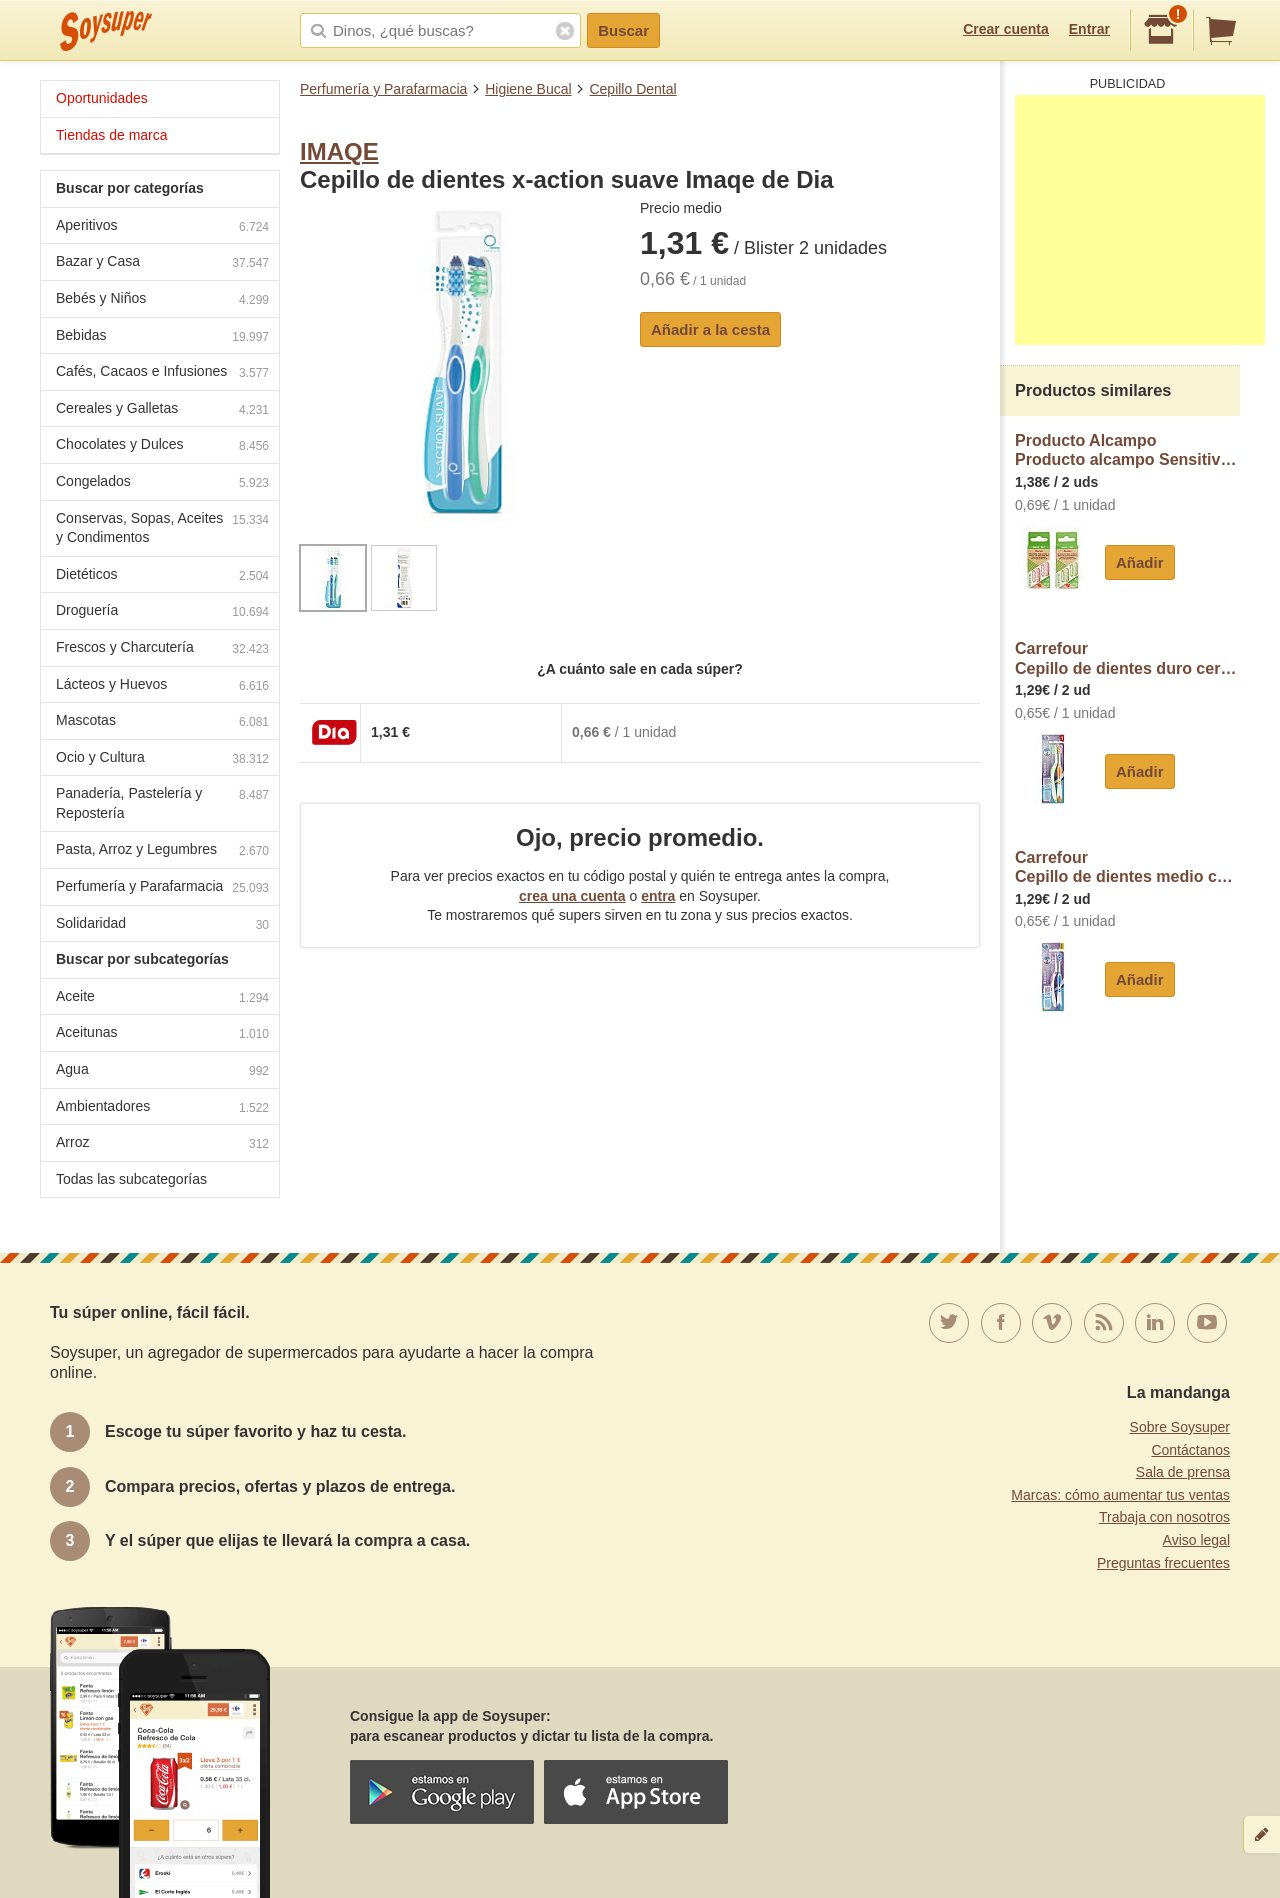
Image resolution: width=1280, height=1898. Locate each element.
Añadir (1140, 562)
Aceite (162, 998)
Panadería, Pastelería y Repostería (162, 803)
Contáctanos (1190, 1450)
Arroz (162, 1144)
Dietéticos (162, 576)
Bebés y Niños (162, 300)
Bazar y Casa (162, 263)
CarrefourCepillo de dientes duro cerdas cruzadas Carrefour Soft (1127, 658)
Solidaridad (162, 925)
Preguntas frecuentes (1163, 1563)
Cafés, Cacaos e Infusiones (162, 373)
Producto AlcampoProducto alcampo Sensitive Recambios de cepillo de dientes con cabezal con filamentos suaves (1127, 450)
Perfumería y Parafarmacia (383, 89)
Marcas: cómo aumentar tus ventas (1120, 1495)
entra (658, 896)
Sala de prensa (1183, 1472)
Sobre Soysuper (1180, 1427)
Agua (162, 1071)
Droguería (162, 612)
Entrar (1089, 29)
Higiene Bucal (528, 89)
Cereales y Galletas (162, 410)
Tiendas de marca (112, 135)
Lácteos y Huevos (162, 686)
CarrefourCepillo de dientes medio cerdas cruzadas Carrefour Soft (1127, 867)
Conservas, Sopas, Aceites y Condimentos (162, 528)
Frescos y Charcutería (162, 649)
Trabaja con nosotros (1164, 1517)
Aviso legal (1196, 1540)
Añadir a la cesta (710, 329)
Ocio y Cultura (162, 759)
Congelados (162, 483)
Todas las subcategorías (131, 1179)
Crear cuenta (1006, 29)
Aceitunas (162, 1034)
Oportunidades (102, 98)
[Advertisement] (1140, 220)
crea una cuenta (572, 896)
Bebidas (162, 337)
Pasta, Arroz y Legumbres (162, 851)
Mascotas (162, 722)
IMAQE (339, 151)
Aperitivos (162, 227)
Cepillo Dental (632, 89)
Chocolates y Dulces (162, 446)
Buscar (623, 30)
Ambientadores (162, 1108)
